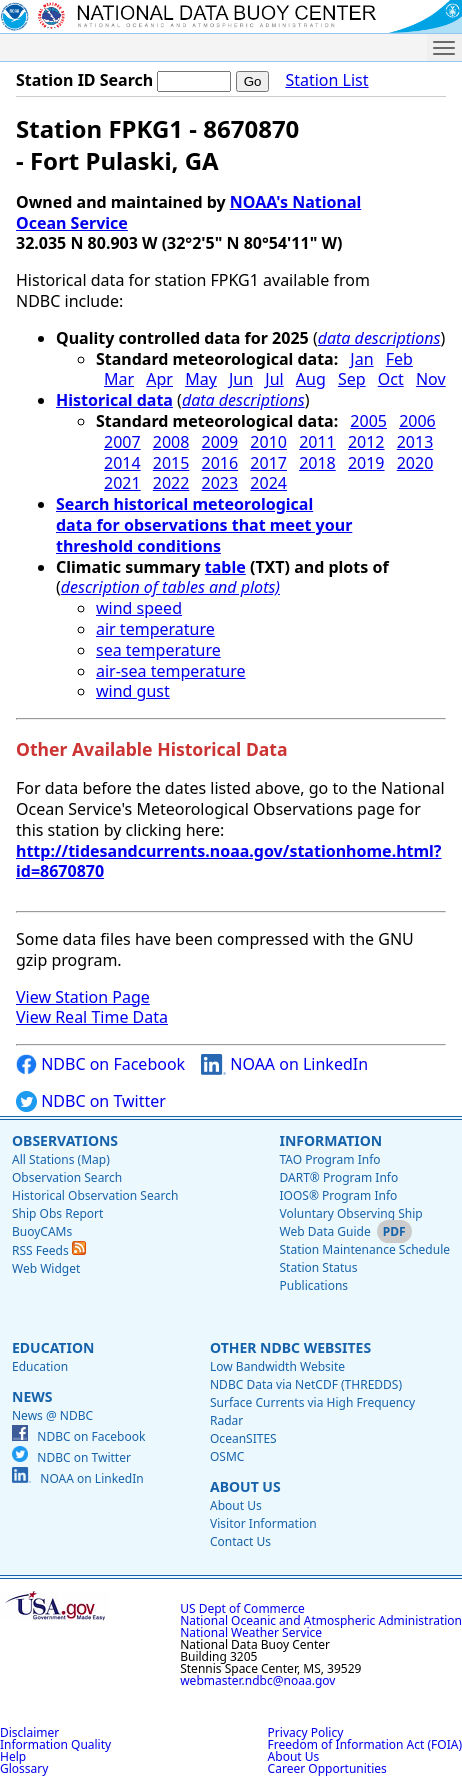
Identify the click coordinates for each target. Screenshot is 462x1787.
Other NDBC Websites (290, 1347)
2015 (171, 463)
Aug (311, 379)
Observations (65, 1140)
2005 (368, 421)
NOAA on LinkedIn (284, 1064)
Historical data (114, 400)
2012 (366, 442)
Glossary (24, 1768)
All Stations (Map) (61, 1159)
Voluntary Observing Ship (350, 1213)
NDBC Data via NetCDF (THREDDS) (306, 1384)
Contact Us (240, 1541)
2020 (415, 463)
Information (330, 1140)
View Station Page (83, 997)
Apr (159, 379)
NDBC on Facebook (100, 1064)
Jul (274, 379)
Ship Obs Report (57, 1213)
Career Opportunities (327, 1768)
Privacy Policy (306, 1732)
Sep (352, 379)
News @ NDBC (52, 1415)
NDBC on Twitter (91, 1101)
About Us (245, 1486)
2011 (317, 442)
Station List (326, 80)
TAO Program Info (329, 1159)
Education (53, 1347)
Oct (391, 379)
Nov (431, 379)
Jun (241, 379)
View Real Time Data (92, 1017)
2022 (171, 483)
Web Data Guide (324, 1231)
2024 (268, 483)
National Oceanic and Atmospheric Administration (321, 1620)
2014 (122, 463)
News (32, 1396)
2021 (122, 483)
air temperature (155, 629)
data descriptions (379, 338)
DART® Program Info (338, 1177)
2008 (171, 442)
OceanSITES (243, 1438)
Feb (399, 359)
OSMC (227, 1456)
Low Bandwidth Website (277, 1366)
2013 (415, 442)
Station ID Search (84, 80)
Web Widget (46, 1268)
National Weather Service (251, 1632)
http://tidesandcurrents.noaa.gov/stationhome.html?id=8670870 (228, 861)
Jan (361, 359)
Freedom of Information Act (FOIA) (365, 1744)
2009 (220, 442)
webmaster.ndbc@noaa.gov (257, 1680)
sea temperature (158, 650)
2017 (268, 463)
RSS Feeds (49, 1250)
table (225, 567)
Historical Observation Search (95, 1195)
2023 (220, 483)
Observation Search (67, 1177)
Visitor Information (263, 1523)
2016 (220, 463)
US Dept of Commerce (242, 1608)
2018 (317, 463)
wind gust (133, 691)
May (201, 379)
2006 (417, 421)
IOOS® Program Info (338, 1195)
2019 (366, 463)
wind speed (139, 608)
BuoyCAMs (42, 1231)
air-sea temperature (171, 671)
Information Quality (55, 1744)
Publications (313, 1285)
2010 (268, 442)
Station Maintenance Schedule (364, 1249)
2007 (122, 442)
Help (13, 1756)
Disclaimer (29, 1732)
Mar (119, 379)
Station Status (318, 1267)
